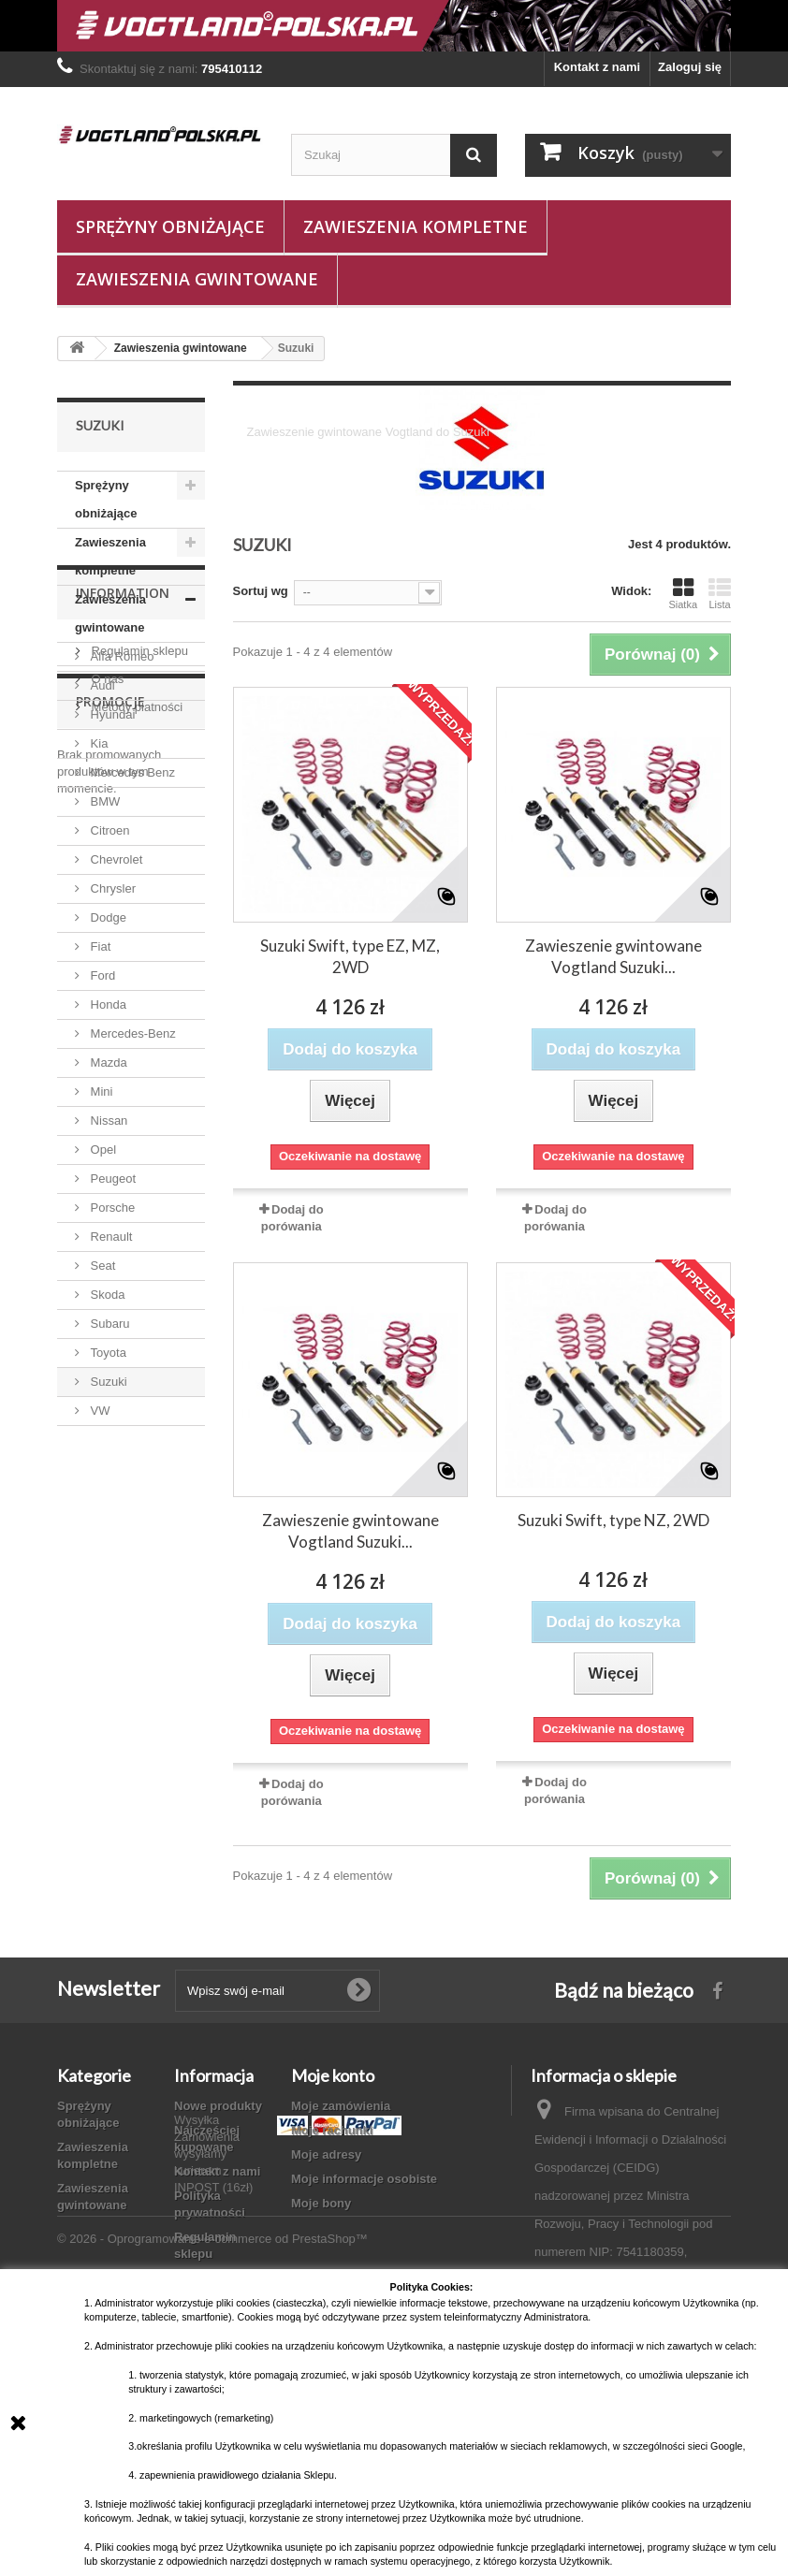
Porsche (111, 1208)
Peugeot (111, 1179)
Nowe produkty (218, 2106)
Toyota (106, 1353)
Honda (106, 1004)
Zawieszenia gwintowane (197, 279)
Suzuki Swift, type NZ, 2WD (613, 1520)
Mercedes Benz (131, 772)
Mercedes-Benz (131, 1033)
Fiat (98, 946)
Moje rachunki (331, 2130)
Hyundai (111, 714)
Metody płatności (135, 1588)
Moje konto (332, 2075)
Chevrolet (114, 859)
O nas (106, 1560)
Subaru (108, 1324)
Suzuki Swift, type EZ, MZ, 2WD (350, 956)
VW (98, 1411)
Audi (101, 685)
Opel (101, 1149)
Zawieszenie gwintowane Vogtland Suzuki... (613, 956)
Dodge (106, 917)
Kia (97, 743)
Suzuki (107, 1382)
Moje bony (321, 2203)
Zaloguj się (690, 67)
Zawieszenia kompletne (415, 226)
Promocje (110, 1658)
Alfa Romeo (120, 656)
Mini (99, 1091)
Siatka (682, 593)
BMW (103, 801)
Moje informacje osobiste (364, 2179)
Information (122, 1482)
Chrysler (111, 888)
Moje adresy (326, 2154)
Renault (109, 1237)
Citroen (108, 830)
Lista (719, 593)
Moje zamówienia (340, 2106)
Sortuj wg (260, 591)
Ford (101, 975)
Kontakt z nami (597, 67)
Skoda (105, 1295)
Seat (101, 1266)
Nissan (107, 1120)
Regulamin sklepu (138, 1532)
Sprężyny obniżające (170, 226)
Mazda (107, 1062)
